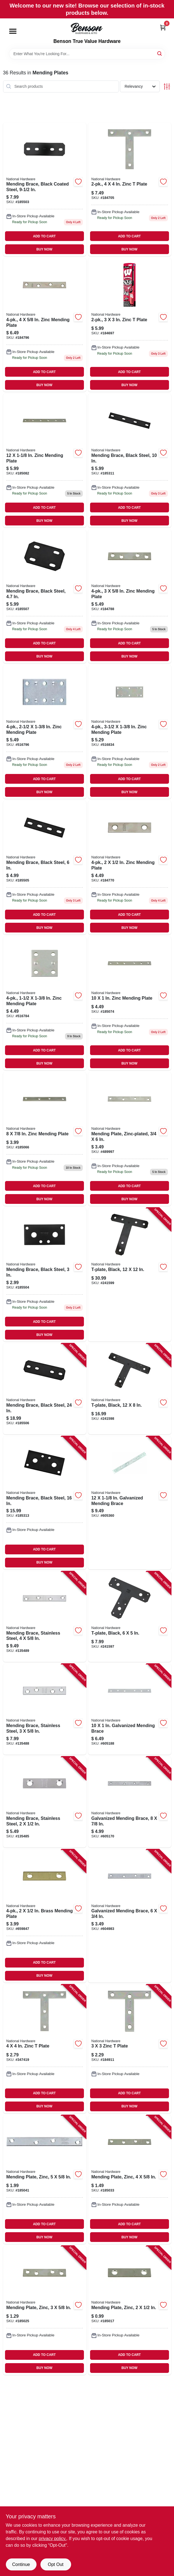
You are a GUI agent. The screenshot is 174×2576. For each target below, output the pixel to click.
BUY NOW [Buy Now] (44, 249)
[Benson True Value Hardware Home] (87, 28)
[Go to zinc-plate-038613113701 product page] (129, 325)
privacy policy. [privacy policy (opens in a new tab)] (52, 2538)
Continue (21, 2564)
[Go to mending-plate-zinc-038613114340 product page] (44, 2310)
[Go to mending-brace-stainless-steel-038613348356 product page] (44, 1802)
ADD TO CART (44, 236)
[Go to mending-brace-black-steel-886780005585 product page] (44, 1274)
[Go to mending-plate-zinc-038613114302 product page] (129, 2310)
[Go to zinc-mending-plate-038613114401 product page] (44, 325)
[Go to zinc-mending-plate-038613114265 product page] (44, 460)
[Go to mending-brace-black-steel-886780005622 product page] (44, 1502)
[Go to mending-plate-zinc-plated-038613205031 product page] (129, 1139)
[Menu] (12, 31)
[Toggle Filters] (167, 86)
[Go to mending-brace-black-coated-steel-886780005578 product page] (44, 189)
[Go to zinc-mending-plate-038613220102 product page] (44, 732)
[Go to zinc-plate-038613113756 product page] (129, 189)
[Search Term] (87, 53)
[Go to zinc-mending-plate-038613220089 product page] (44, 1003)
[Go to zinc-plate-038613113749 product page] (44, 2049)
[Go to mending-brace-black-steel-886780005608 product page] (129, 460)
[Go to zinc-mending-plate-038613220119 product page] (129, 732)
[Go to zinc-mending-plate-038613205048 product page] (44, 1139)
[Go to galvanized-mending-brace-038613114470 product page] (129, 1916)
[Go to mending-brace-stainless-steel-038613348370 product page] (44, 1616)
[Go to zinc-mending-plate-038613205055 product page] (129, 1003)
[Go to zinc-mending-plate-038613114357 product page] (129, 596)
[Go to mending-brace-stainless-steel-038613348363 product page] (44, 1709)
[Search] (160, 53)
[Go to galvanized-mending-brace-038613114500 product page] (129, 1802)
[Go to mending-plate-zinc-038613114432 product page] (44, 2179)
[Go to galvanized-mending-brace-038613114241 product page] (129, 1709)
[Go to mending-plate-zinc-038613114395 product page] (129, 2179)
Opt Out (55, 2564)
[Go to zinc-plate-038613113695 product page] (129, 2049)
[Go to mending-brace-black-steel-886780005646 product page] (44, 1388)
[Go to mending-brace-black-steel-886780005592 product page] (44, 867)
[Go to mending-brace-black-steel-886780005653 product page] (44, 596)
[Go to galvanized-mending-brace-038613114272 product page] (129, 1502)
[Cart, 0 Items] (163, 27)
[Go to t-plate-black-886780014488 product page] (129, 1388)
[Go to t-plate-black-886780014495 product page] (129, 1274)
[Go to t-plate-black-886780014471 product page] (129, 1616)
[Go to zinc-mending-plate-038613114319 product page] (129, 867)
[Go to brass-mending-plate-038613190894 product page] (44, 1916)
